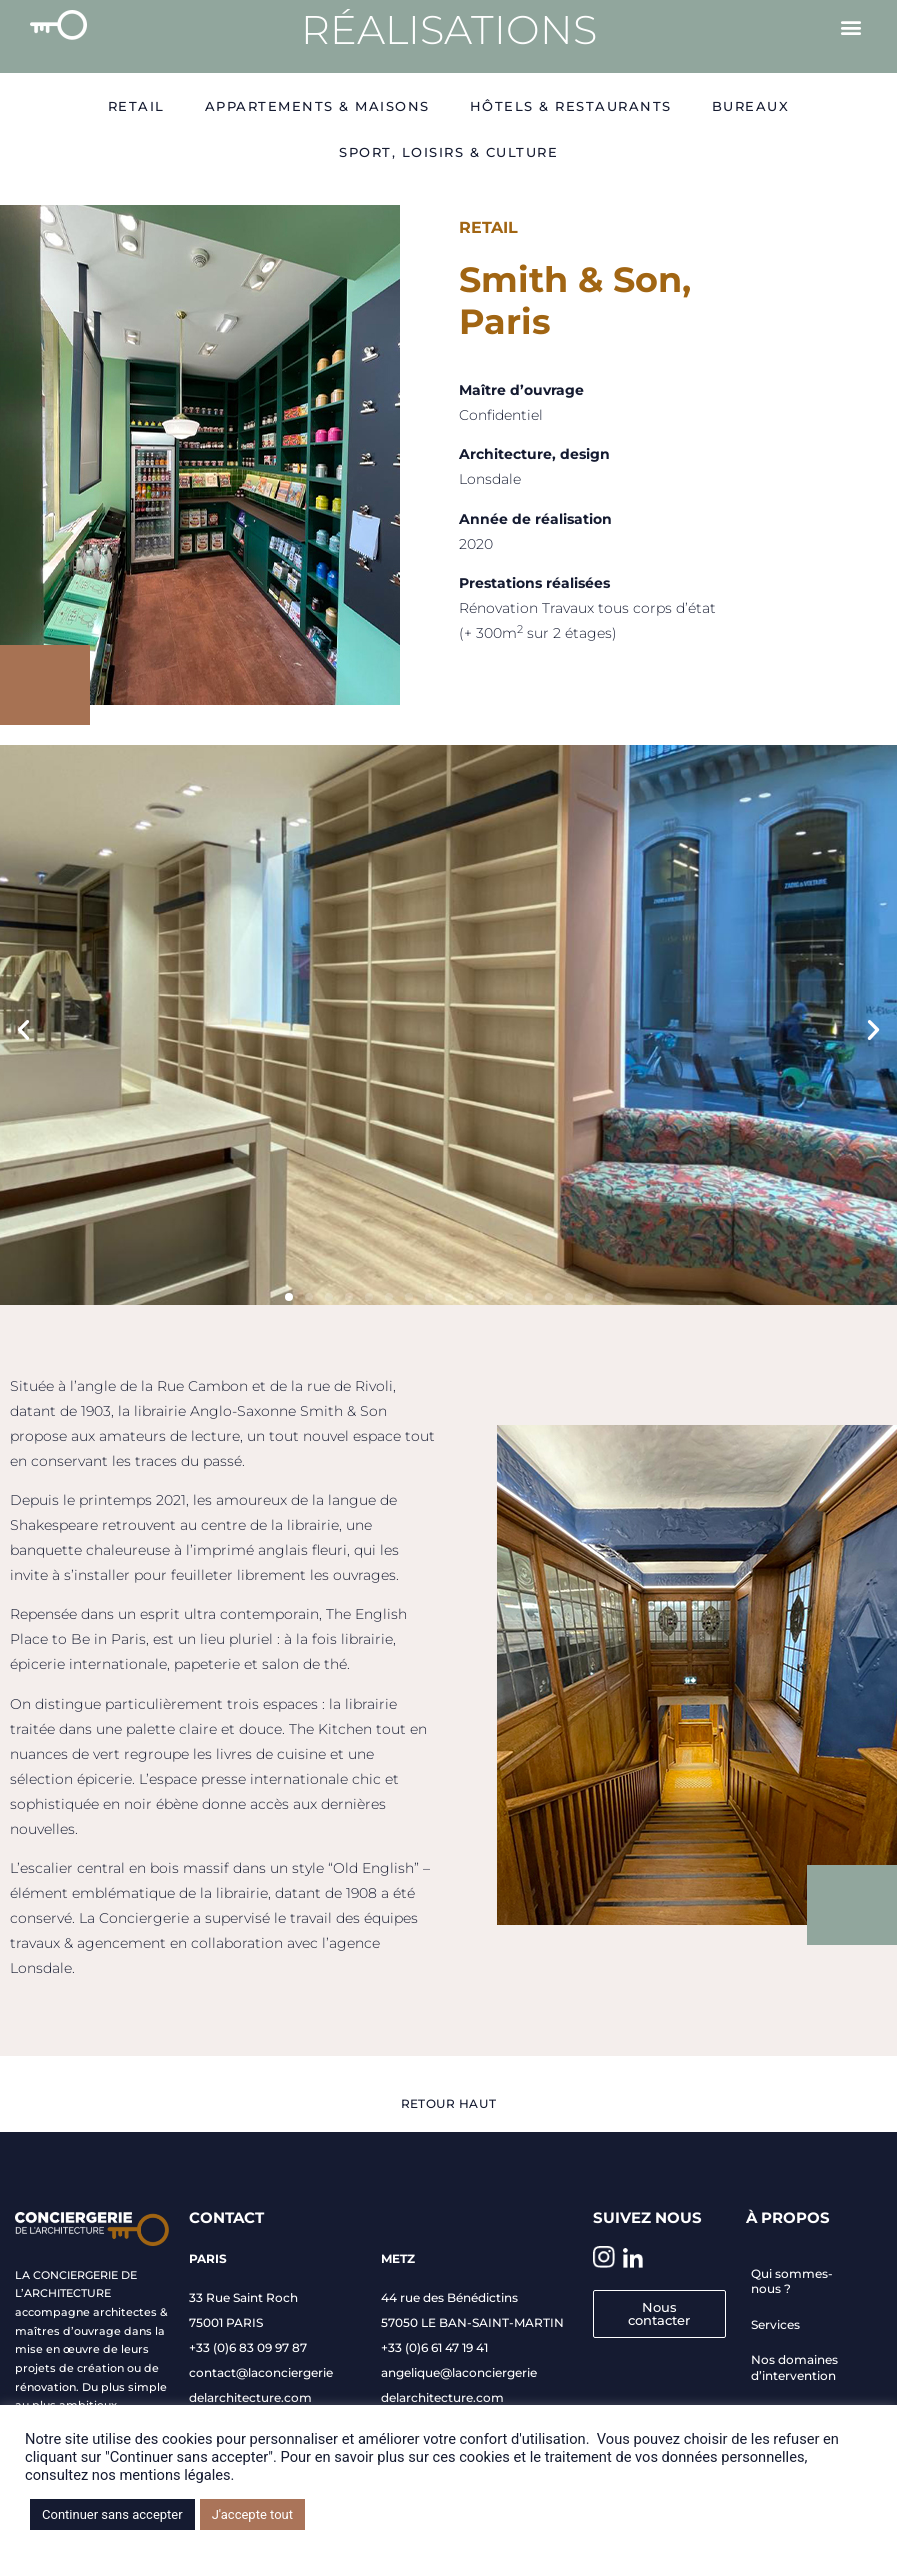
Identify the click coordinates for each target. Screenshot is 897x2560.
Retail (136, 106)
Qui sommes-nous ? (792, 2281)
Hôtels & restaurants (571, 106)
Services (775, 2324)
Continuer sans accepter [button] (112, 2514)
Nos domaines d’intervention (794, 2367)
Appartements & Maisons (317, 106)
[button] (850, 26)
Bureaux (751, 106)
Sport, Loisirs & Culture (448, 152)
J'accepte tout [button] (252, 2514)
